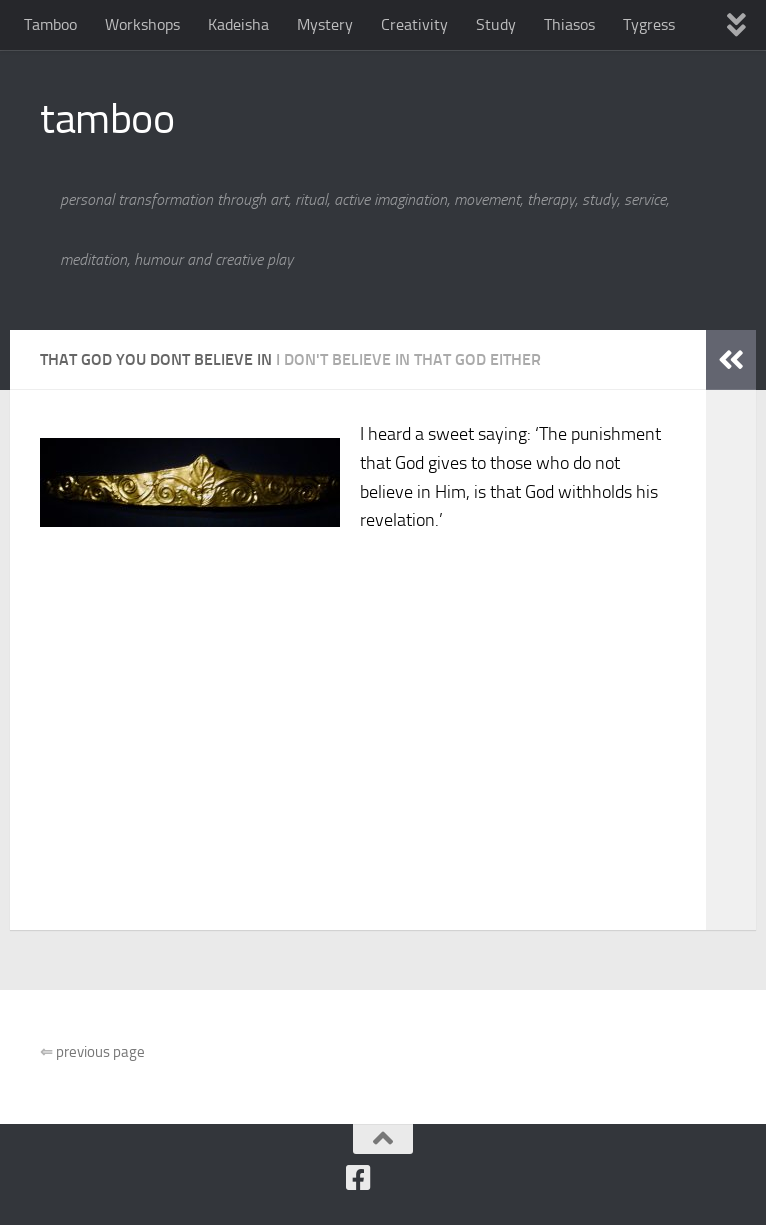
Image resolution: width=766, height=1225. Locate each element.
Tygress (649, 24)
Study (496, 24)
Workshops (142, 24)
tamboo (107, 119)
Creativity (414, 24)
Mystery (325, 24)
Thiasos (569, 24)
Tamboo (50, 24)
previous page (92, 1052)
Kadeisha (238, 24)
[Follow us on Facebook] (358, 1178)
